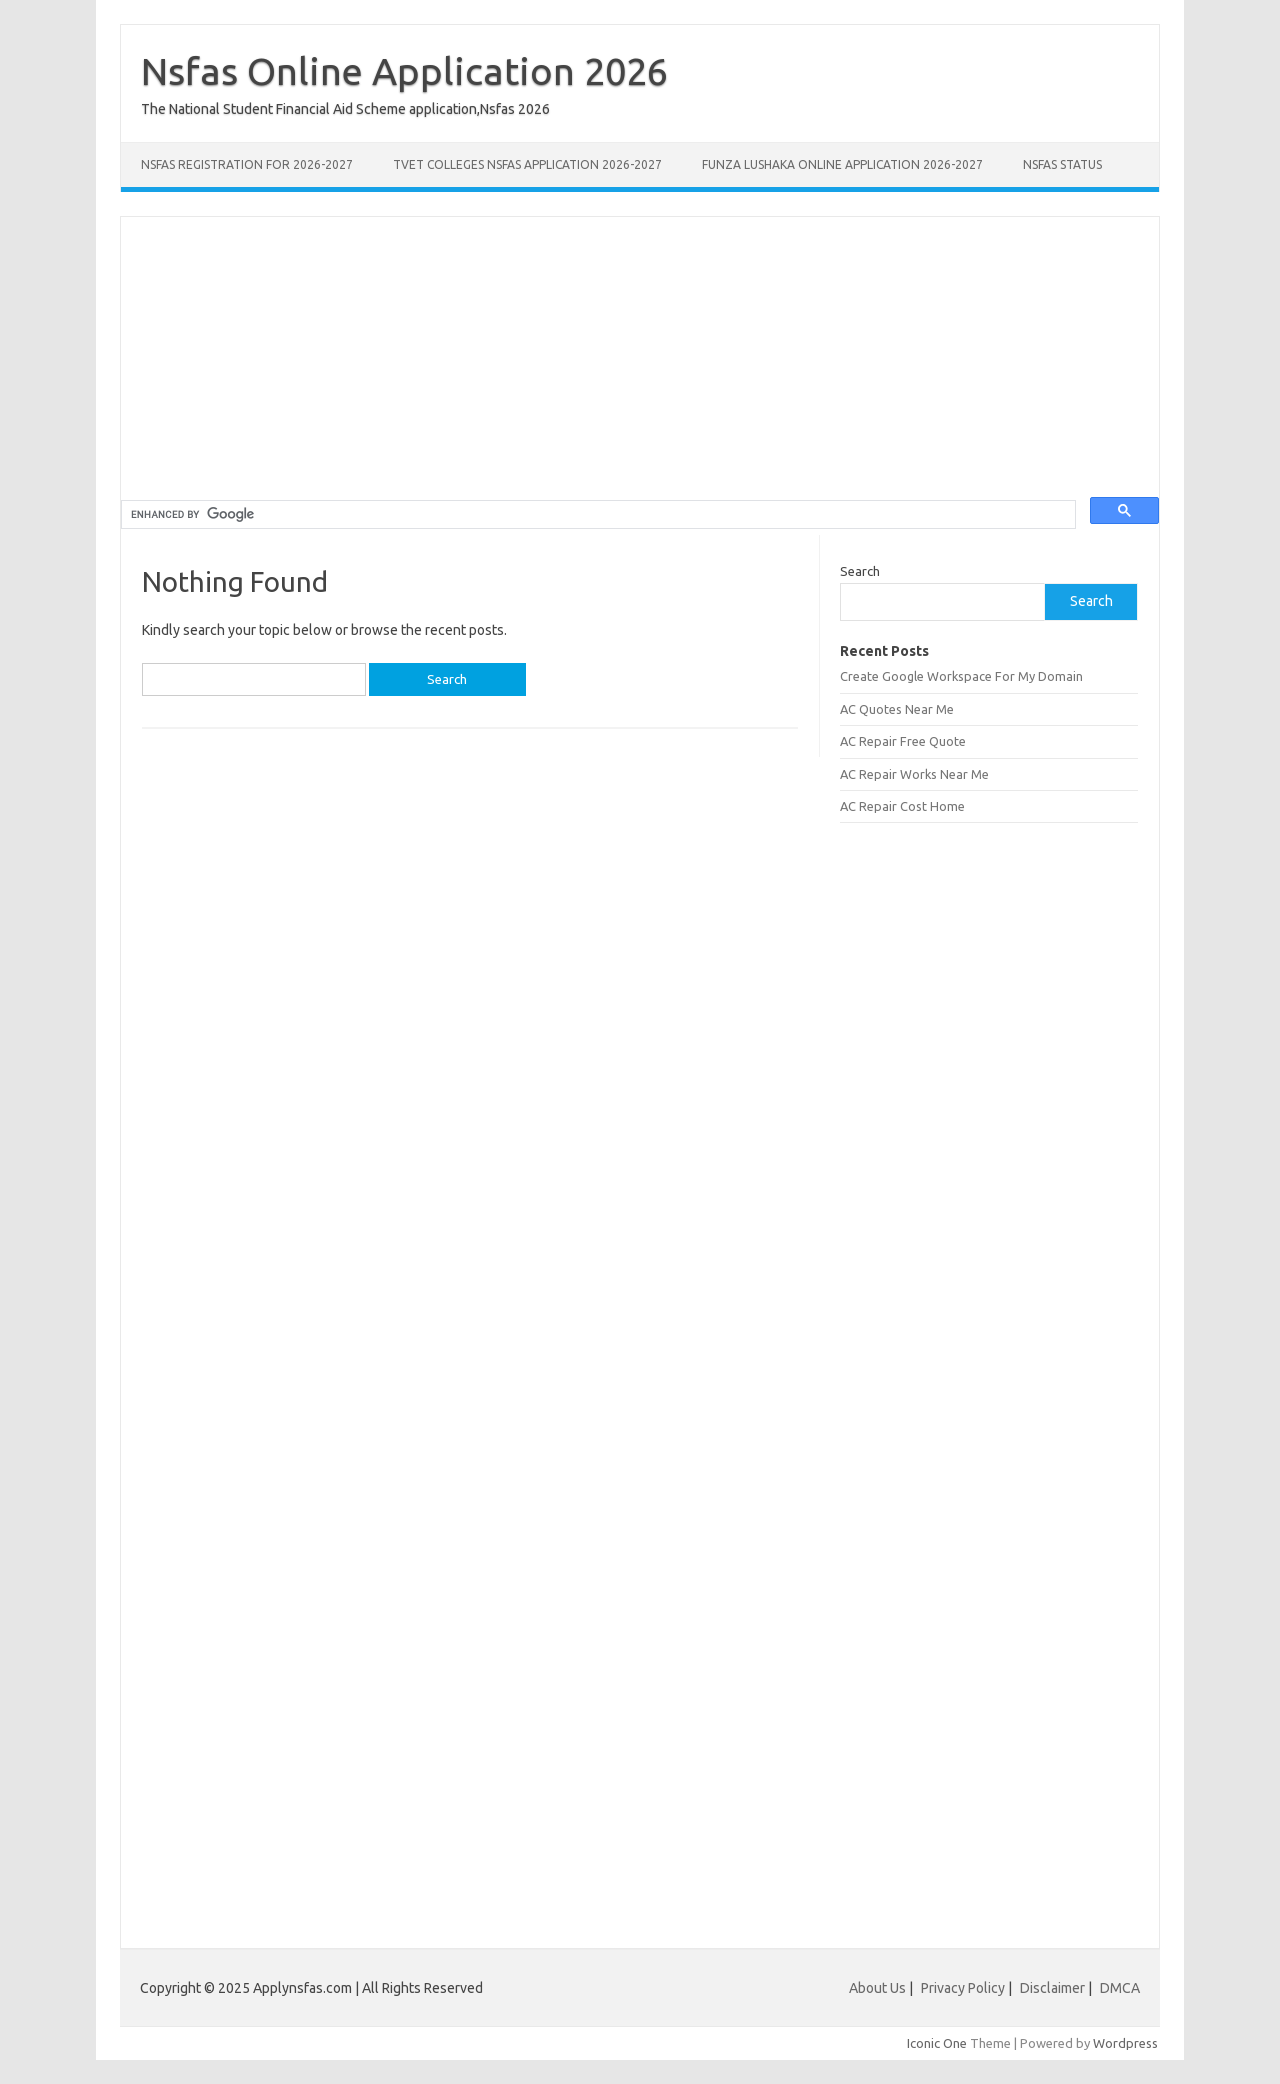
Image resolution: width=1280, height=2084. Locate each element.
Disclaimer (1054, 1988)
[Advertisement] (640, 357)
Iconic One (937, 2043)
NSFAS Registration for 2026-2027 (247, 164)
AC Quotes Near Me (897, 709)
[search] (596, 515)
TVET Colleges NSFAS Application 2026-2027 (527, 164)
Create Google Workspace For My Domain (961, 676)
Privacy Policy (964, 1988)
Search (860, 571)
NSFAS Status (1062, 164)
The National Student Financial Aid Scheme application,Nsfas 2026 (345, 109)
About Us (877, 1988)
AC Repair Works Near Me (914, 774)
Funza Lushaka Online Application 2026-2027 (842, 164)
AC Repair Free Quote (903, 741)
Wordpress (1125, 2043)
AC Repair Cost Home (902, 806)
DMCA (1120, 1988)
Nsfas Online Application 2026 (404, 71)
